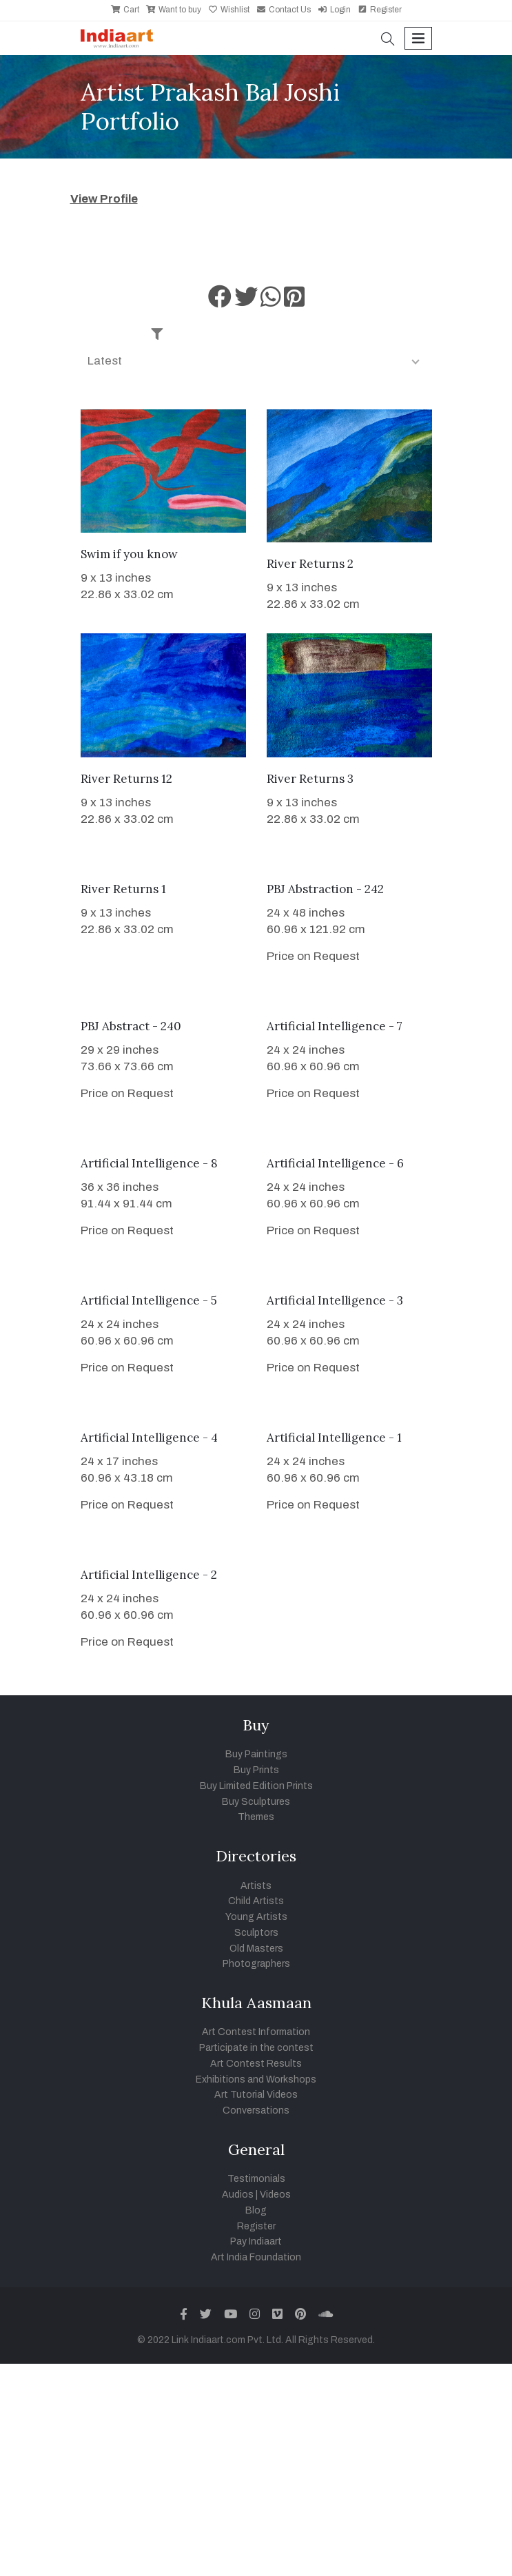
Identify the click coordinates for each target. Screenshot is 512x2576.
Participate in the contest (256, 2048)
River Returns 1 (123, 889)
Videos (275, 2194)
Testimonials (256, 2179)
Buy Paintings (256, 1754)
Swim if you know (129, 554)
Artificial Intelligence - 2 (149, 1574)
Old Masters (256, 1948)
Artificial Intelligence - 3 (335, 1300)
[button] (388, 40)
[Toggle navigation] (418, 38)
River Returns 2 (310, 563)
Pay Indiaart (256, 2241)
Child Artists (256, 1901)
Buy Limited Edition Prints (256, 1786)
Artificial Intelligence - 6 (335, 1163)
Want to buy (173, 9)
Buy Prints (256, 1770)
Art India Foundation (256, 2257)
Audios (238, 2194)
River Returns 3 (310, 778)
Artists (256, 1886)
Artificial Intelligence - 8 (149, 1163)
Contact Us (283, 9)
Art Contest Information (256, 2032)
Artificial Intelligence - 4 (149, 1437)
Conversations (256, 2110)
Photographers (256, 1964)
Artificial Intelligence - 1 (334, 1437)
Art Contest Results (256, 2063)
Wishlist (228, 9)
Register (380, 9)
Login (334, 9)
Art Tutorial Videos (256, 2094)
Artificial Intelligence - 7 (334, 1026)
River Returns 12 (126, 778)
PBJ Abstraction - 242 (325, 889)
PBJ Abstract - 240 (131, 1026)
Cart (125, 9)
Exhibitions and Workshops (256, 2079)
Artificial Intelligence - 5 (149, 1300)
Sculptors (256, 1933)
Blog (256, 2210)
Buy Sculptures (256, 1802)
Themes (256, 1817)
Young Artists (256, 1917)
